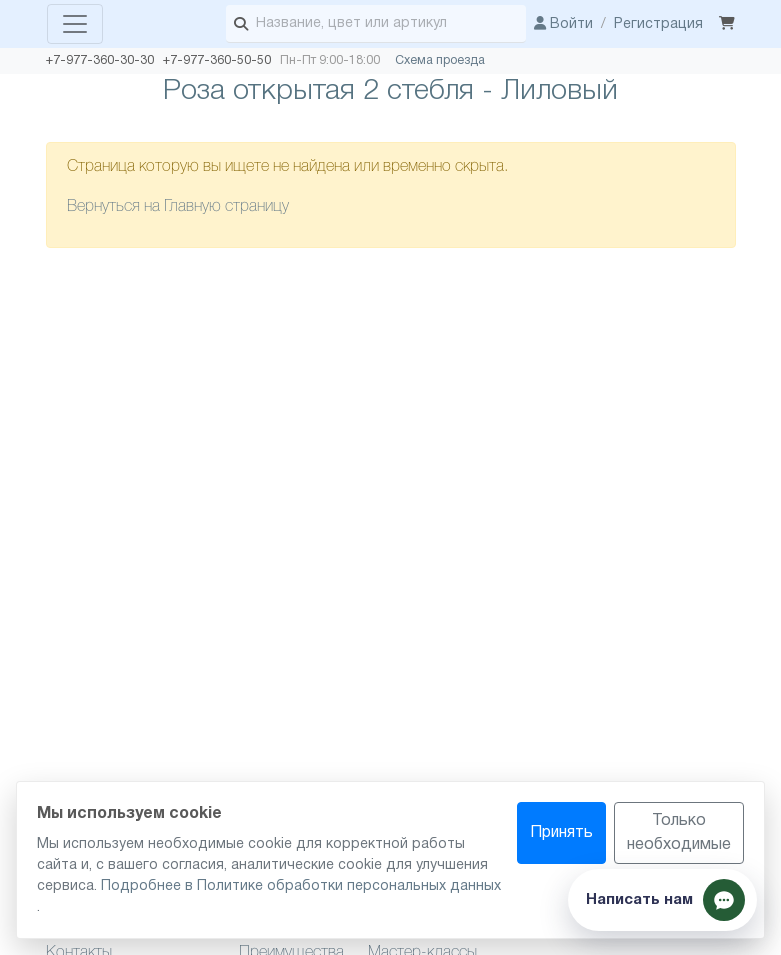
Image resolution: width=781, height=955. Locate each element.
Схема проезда (440, 60)
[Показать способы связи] (662, 900)
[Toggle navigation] (75, 24)
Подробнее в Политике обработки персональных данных (301, 886)
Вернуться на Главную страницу (178, 207)
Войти (563, 24)
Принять (561, 833)
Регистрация (658, 24)
